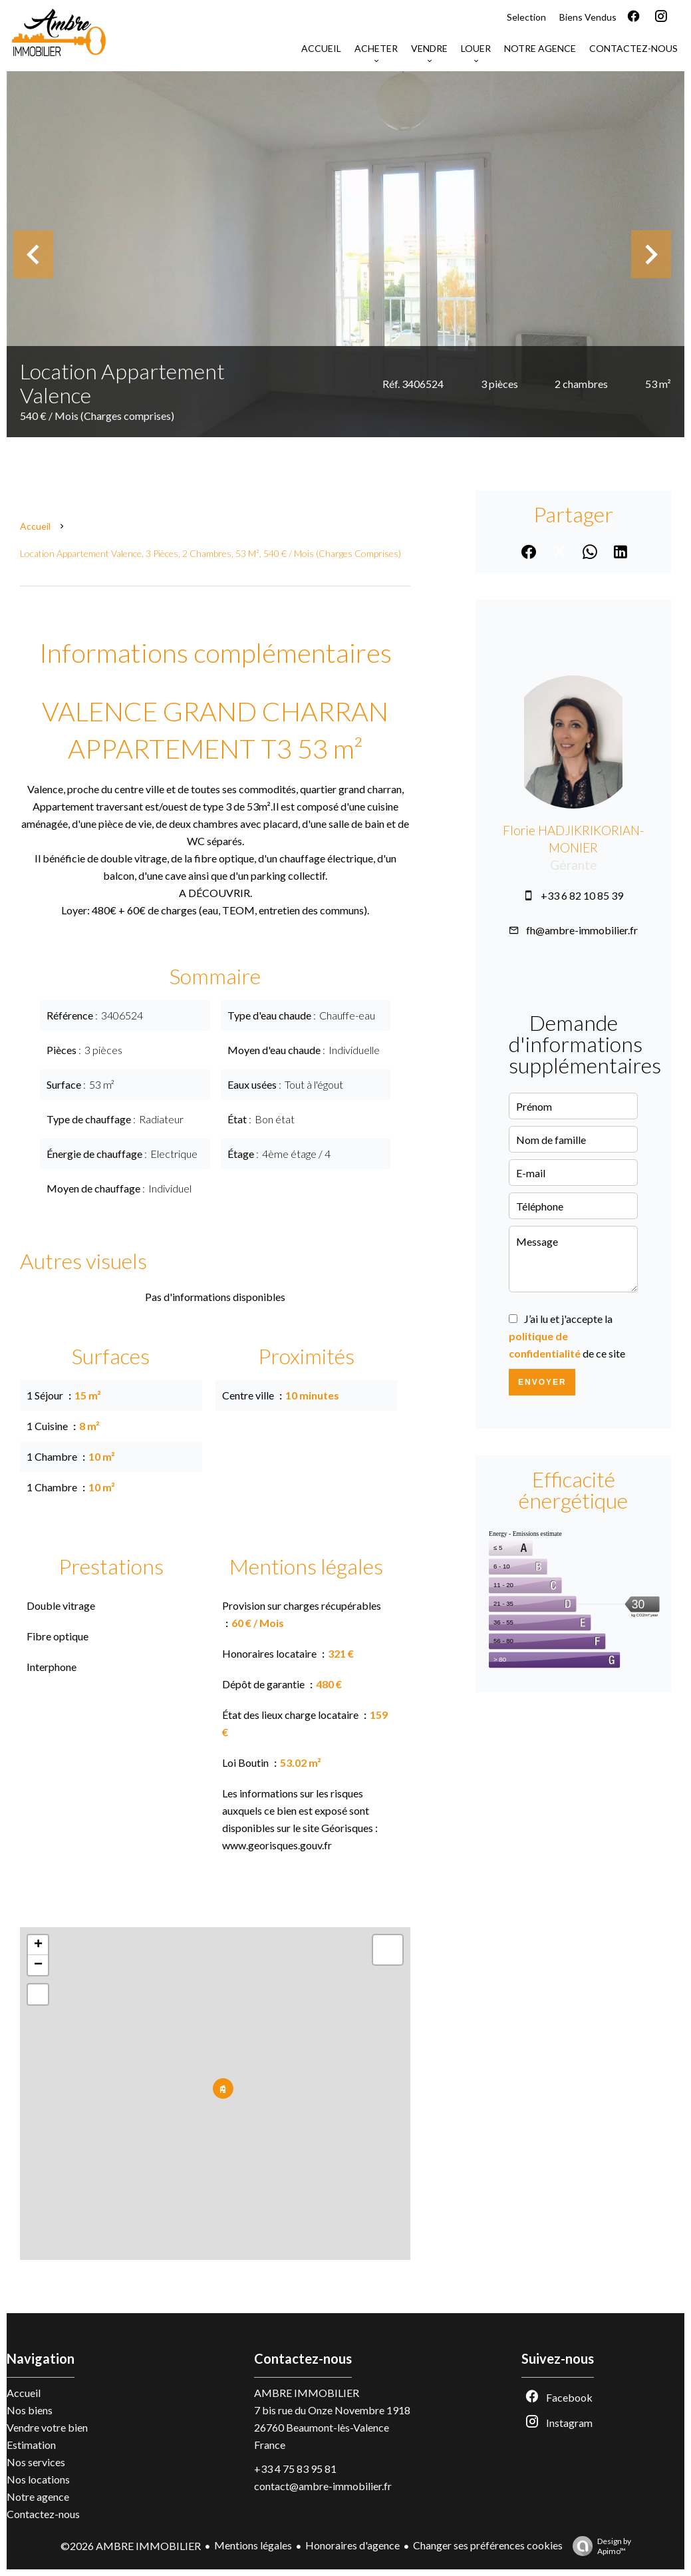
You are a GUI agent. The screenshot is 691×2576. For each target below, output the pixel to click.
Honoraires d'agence (352, 2545)
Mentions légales (253, 2545)
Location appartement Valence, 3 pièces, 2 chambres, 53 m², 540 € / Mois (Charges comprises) (210, 553)
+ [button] (38, 1945)
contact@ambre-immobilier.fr (323, 2486)
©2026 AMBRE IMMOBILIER (131, 2545)
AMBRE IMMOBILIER (306, 2392)
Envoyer (542, 1382)
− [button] (38, 1965)
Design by (598, 2546)
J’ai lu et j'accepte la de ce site (567, 1336)
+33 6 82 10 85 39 (582, 895)
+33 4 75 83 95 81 (295, 2468)
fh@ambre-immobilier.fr (582, 930)
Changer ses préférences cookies (488, 2545)
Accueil (35, 526)
